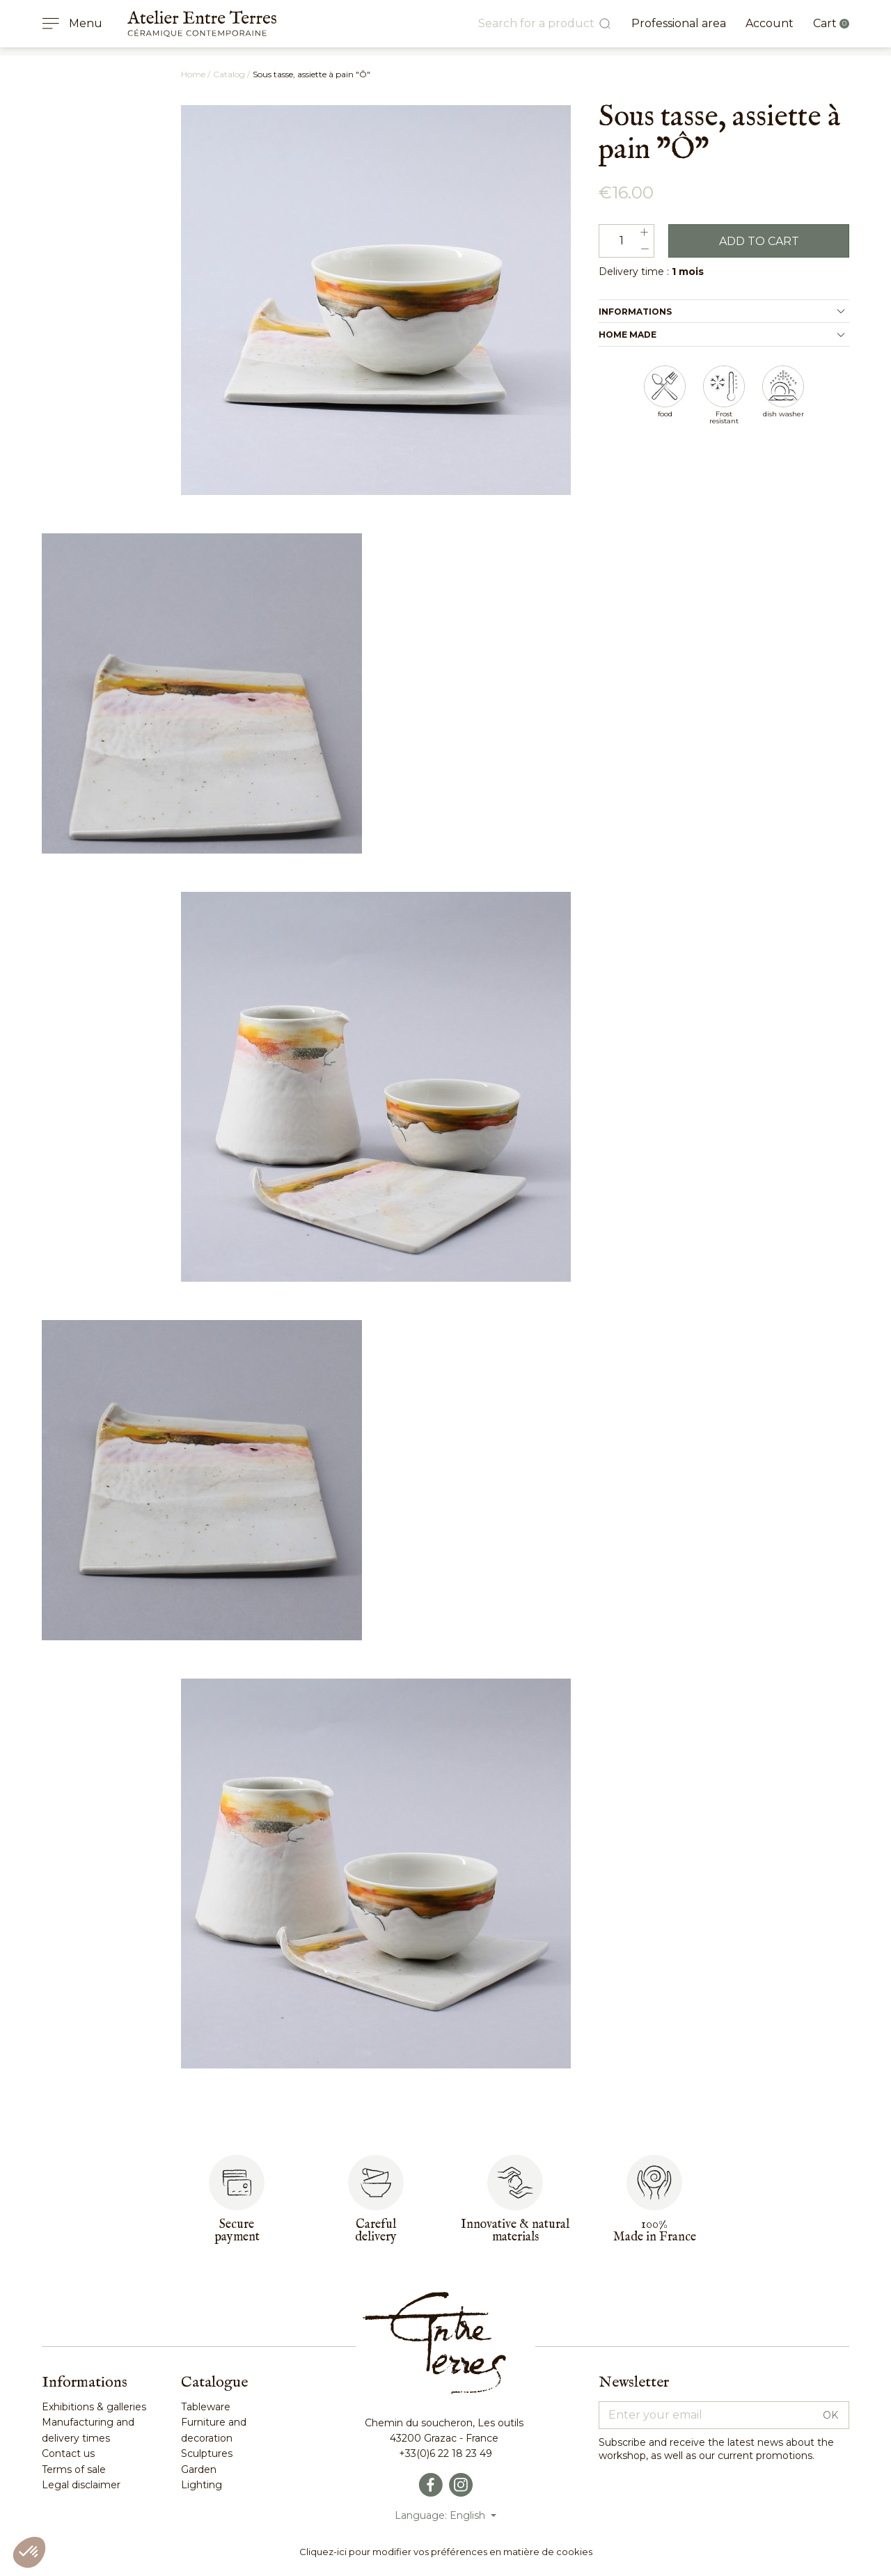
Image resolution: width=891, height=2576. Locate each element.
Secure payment (237, 2231)
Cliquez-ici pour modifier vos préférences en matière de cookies (445, 2551)
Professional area (678, 23)
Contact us (68, 2453)
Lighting (201, 2485)
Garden (198, 2469)
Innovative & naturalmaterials (515, 2231)
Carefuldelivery (376, 2231)
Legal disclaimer (81, 2485)
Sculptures (206, 2453)
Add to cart (759, 241)
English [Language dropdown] (469, 2515)
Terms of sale (74, 2469)
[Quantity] (626, 241)
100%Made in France (654, 2231)
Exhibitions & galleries (94, 2407)
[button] (29, 2552)
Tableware (205, 2407)
